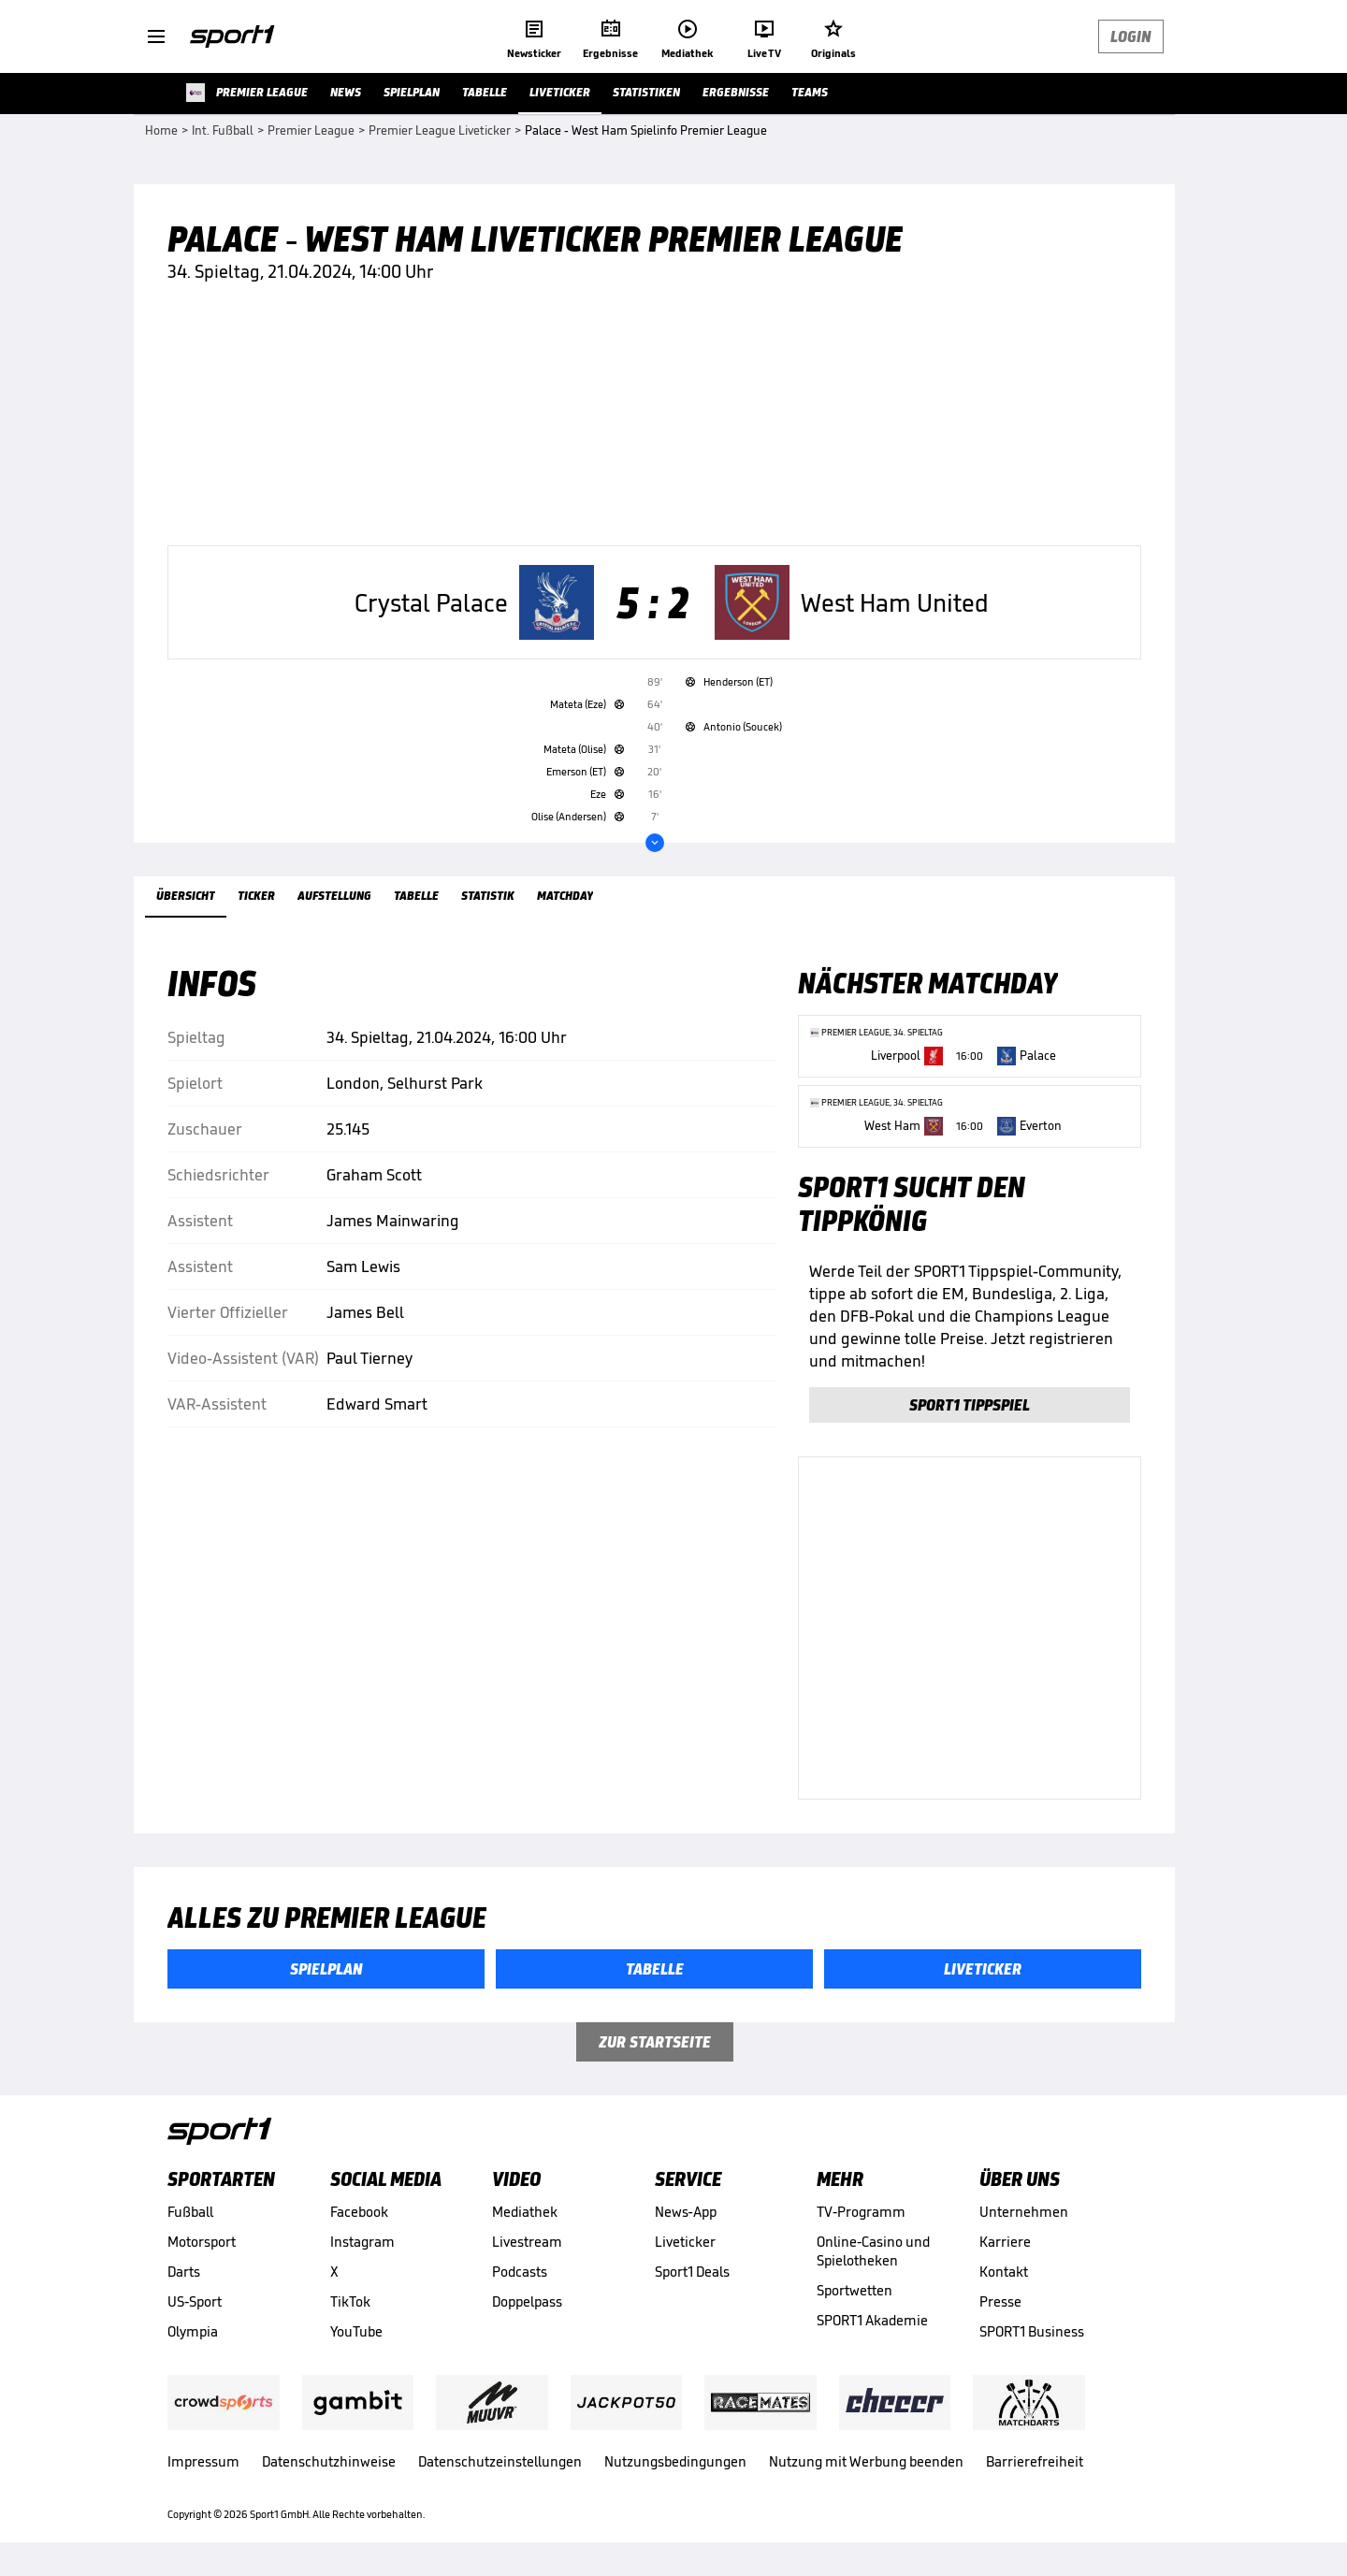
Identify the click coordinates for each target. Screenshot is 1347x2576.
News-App (686, 2212)
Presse (1000, 2301)
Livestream (527, 2241)
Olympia (192, 2331)
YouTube (356, 2331)
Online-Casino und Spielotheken (873, 2251)
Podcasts (519, 2271)
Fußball (190, 2212)
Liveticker (685, 2241)
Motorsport (201, 2241)
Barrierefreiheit (1034, 2461)
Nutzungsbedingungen (675, 2461)
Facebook (359, 2212)
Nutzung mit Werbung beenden (866, 2461)
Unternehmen (1023, 2212)
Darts (183, 2271)
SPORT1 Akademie (872, 2320)
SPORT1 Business (1031, 2331)
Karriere (1005, 2241)
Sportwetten (854, 2290)
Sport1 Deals (692, 2271)
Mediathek (525, 2212)
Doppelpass (527, 2301)
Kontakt (1003, 2271)
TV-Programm (861, 2212)
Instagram (362, 2241)
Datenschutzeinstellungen (500, 2461)
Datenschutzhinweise (329, 2461)
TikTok (350, 2301)
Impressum (203, 2461)
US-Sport (194, 2301)
